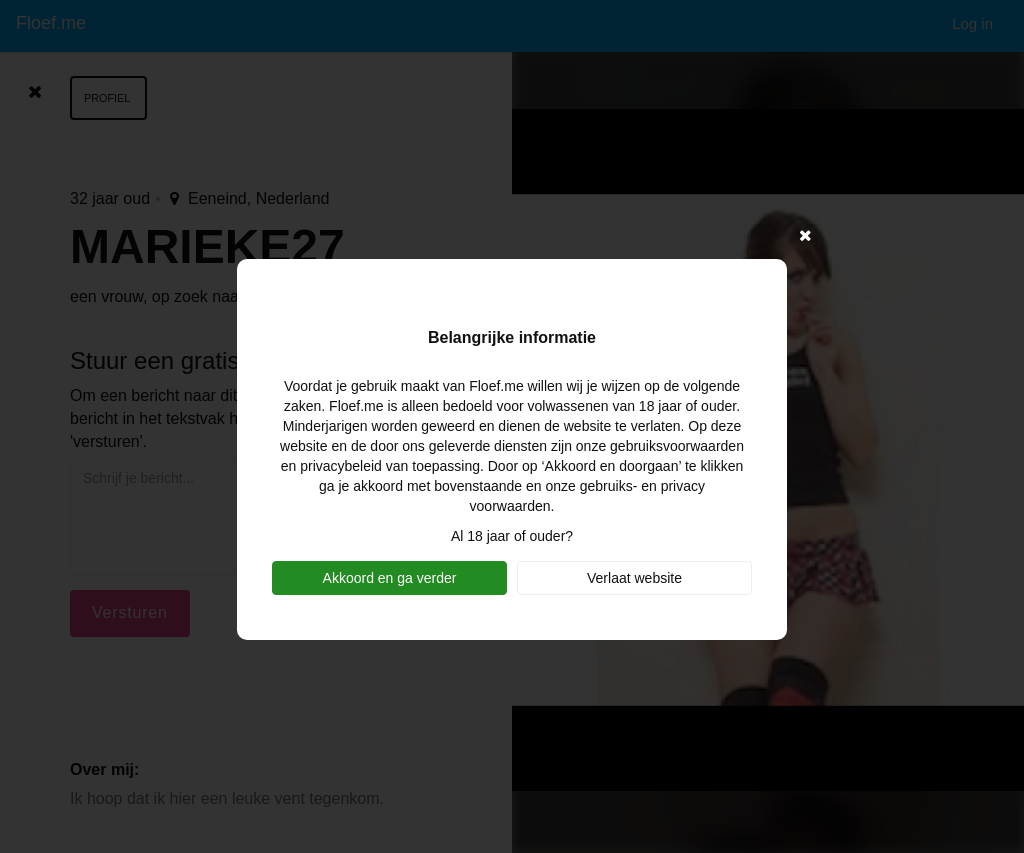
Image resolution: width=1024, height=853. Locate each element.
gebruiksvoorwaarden (677, 446)
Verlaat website (634, 578)
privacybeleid (341, 466)
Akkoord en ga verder (390, 578)
